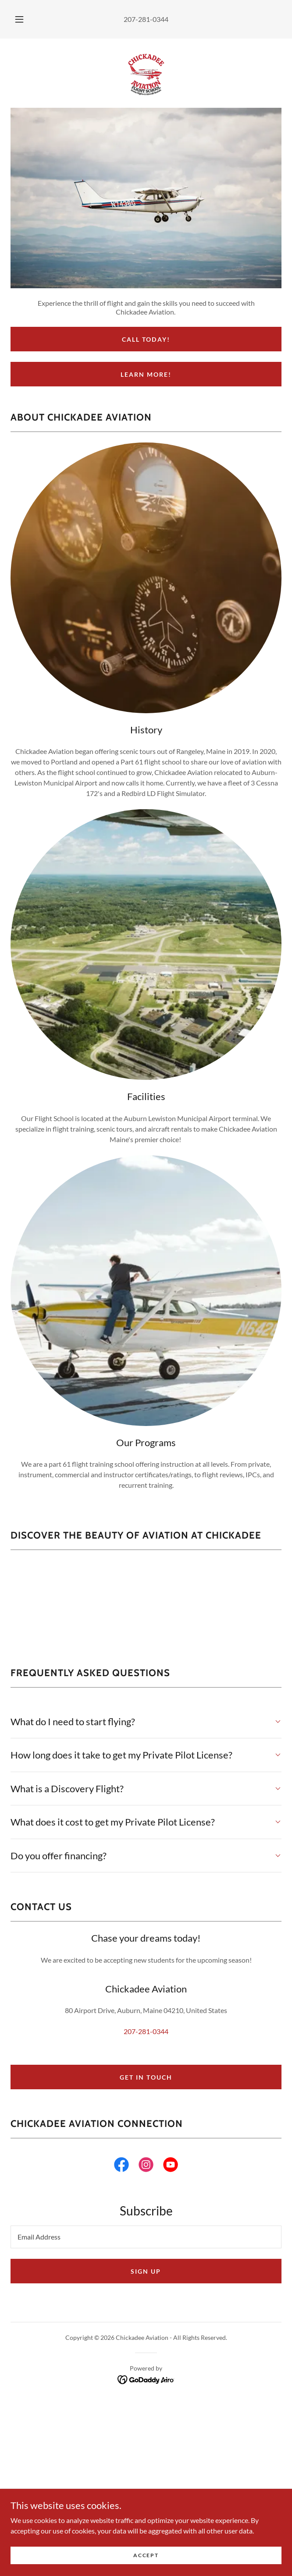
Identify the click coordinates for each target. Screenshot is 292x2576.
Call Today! (146, 339)
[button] (23, 19)
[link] (146, 73)
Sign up (146, 2271)
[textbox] (146, 2237)
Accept (145, 2555)
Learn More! (146, 374)
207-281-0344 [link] (146, 19)
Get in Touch (146, 2077)
